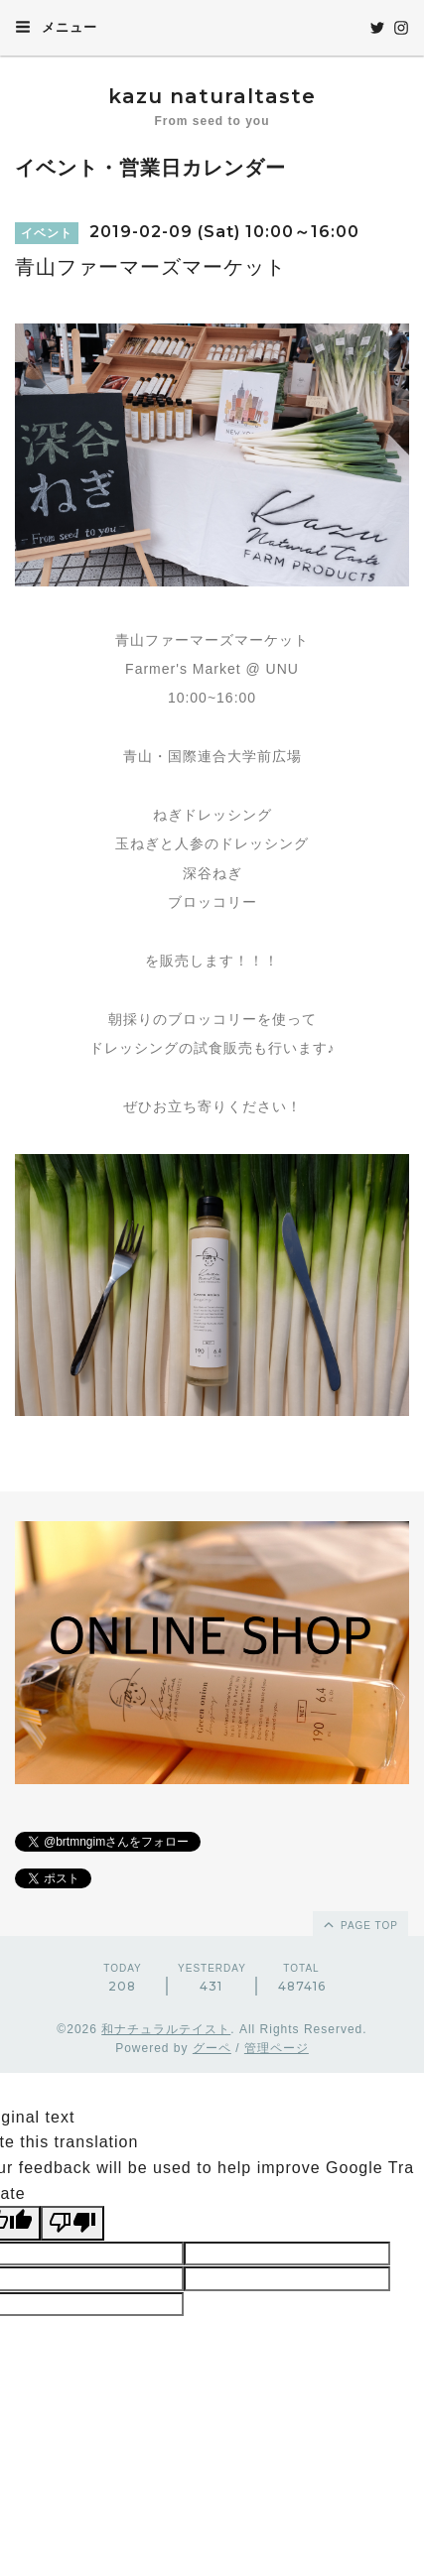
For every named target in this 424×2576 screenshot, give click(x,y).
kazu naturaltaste (212, 96)
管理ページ (276, 2048)
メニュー (56, 27)
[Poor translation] (72, 2223)
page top (359, 1924)
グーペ (212, 2048)
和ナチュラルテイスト (165, 2029)
